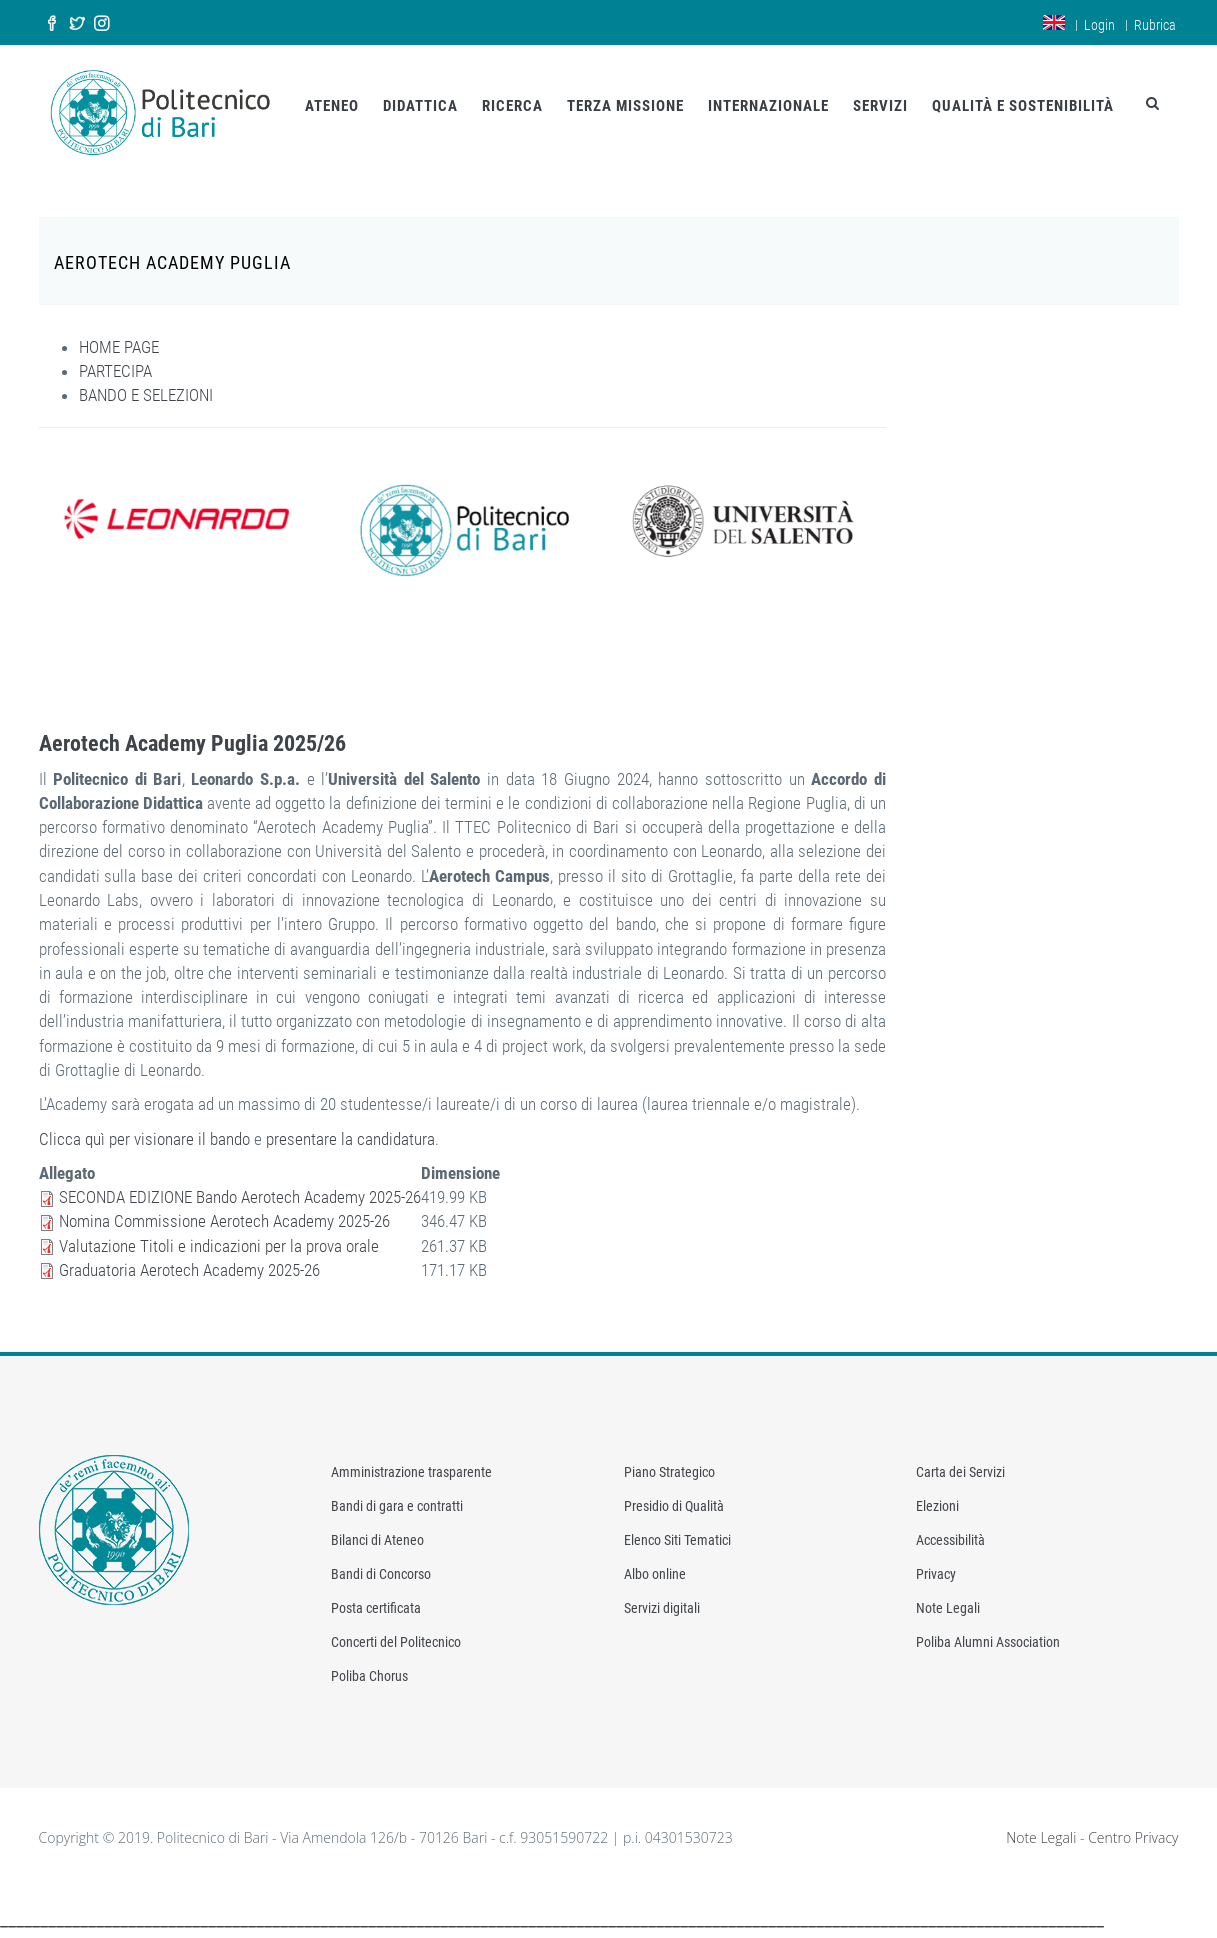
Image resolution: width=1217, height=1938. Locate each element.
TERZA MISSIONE (625, 106)
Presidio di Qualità (674, 1505)
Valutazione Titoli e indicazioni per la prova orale (219, 1244)
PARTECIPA (115, 369)
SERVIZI (880, 106)
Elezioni (937, 1505)
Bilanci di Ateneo (377, 1539)
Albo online (655, 1573)
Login (1099, 25)
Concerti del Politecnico (396, 1641)
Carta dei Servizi (960, 1471)
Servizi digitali (662, 1607)
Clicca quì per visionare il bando (144, 1137)
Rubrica (1155, 25)
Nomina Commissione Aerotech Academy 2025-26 (224, 1220)
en (1054, 22)
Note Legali (948, 1607)
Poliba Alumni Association (988, 1641)
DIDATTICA (420, 106)
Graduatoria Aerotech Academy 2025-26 (189, 1268)
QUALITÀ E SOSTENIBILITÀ (1023, 106)
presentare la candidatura (350, 1137)
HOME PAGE (119, 345)
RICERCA (512, 106)
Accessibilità (950, 1539)
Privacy (936, 1573)
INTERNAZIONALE (768, 106)
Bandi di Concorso (381, 1573)
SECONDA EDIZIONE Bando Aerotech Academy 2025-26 (240, 1195)
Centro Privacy (1133, 1836)
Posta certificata (376, 1607)
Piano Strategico (669, 1471)
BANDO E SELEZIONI (146, 393)
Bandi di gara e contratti (397, 1505)
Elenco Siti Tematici (677, 1539)
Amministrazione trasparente (411, 1471)
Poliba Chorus (369, 1675)
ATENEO (332, 106)
